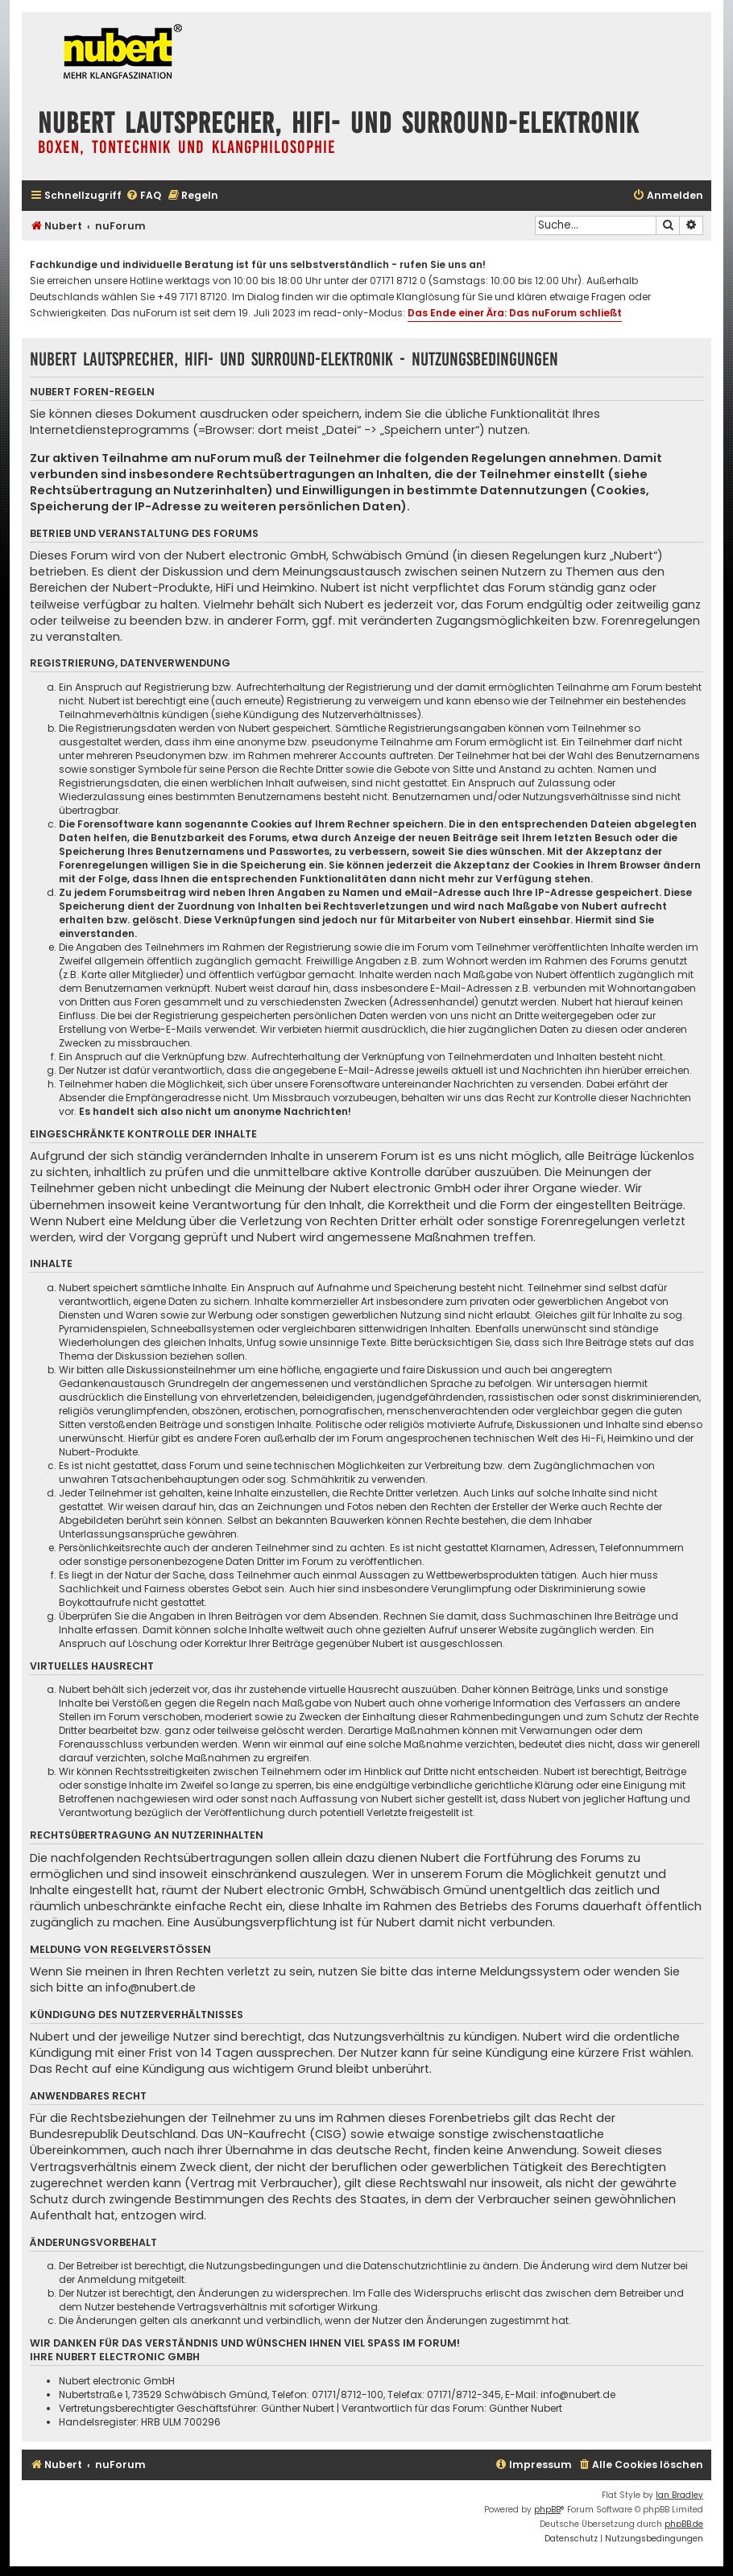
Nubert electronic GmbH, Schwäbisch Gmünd (317, 555)
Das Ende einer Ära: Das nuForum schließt (515, 313)
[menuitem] (143, 196)
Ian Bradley (679, 2495)
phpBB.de (684, 2524)
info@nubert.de (151, 1987)
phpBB (547, 2510)
